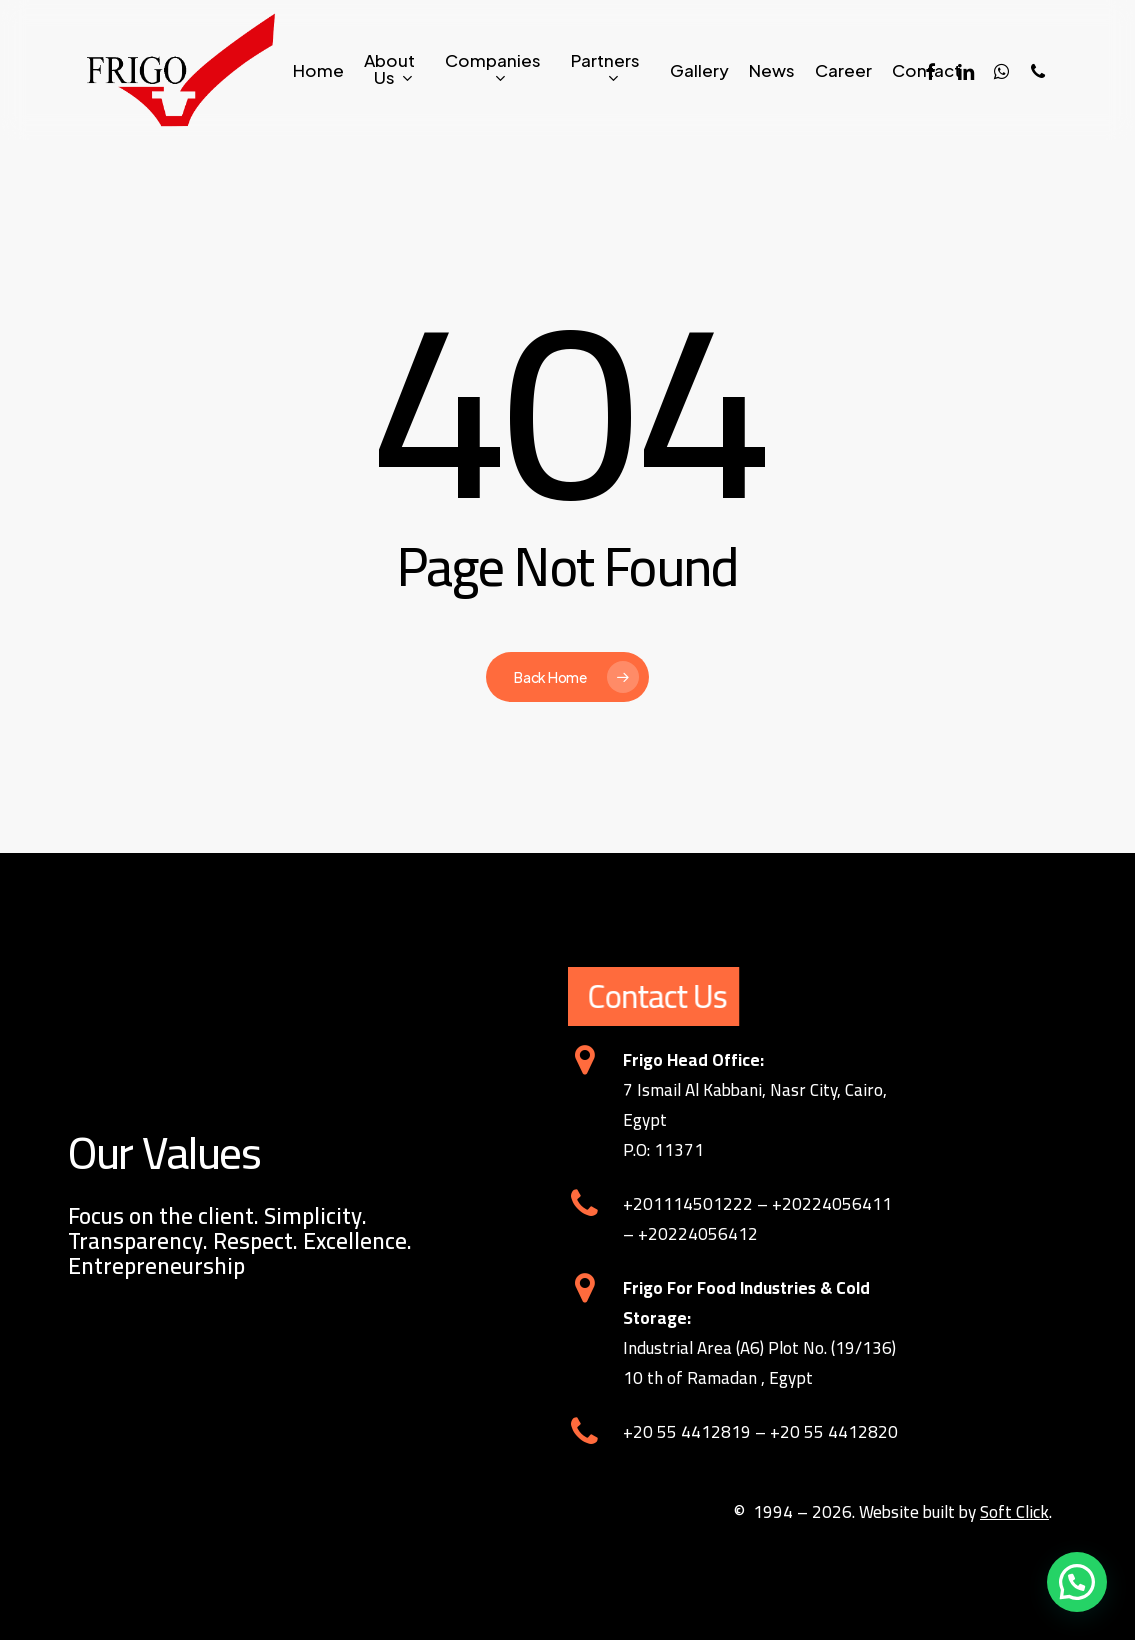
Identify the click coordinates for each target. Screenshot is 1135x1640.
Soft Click (1014, 1512)
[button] (1077, 1582)
